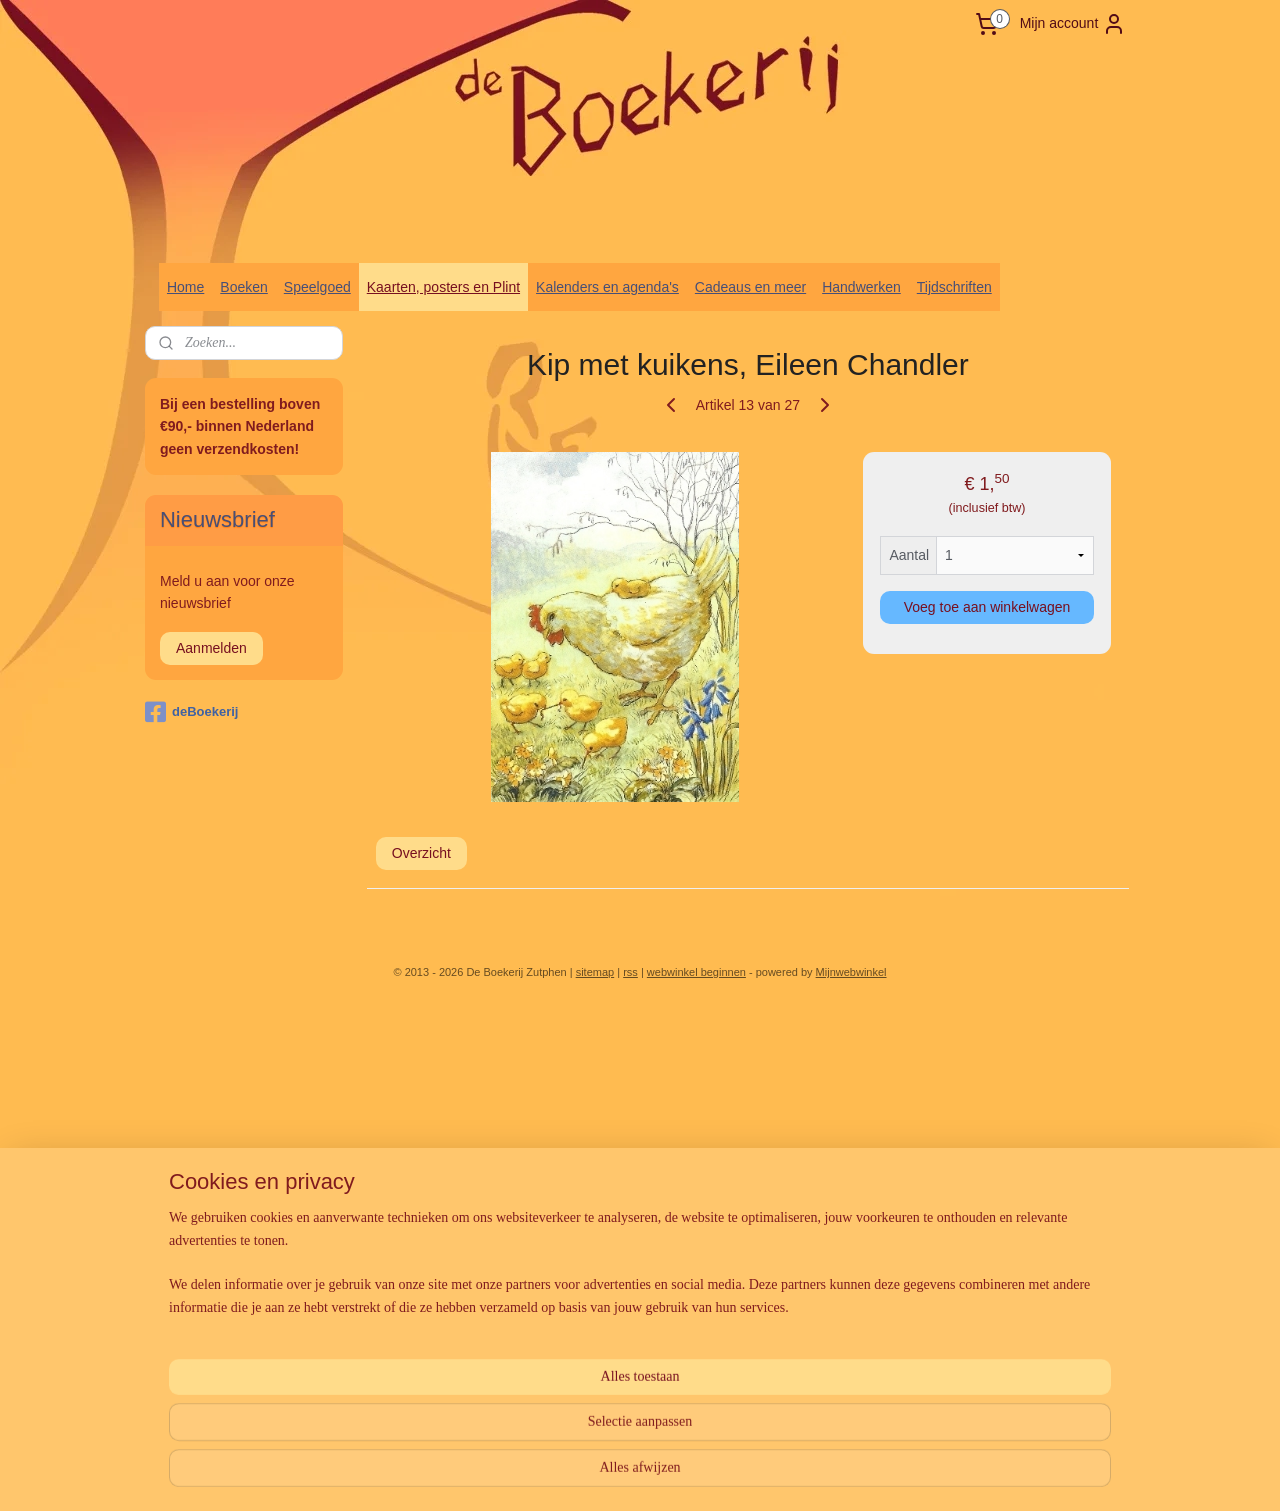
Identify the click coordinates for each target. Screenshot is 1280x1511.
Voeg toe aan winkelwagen (987, 607)
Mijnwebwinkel (851, 972)
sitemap (595, 972)
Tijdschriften (954, 287)
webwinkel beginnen (696, 972)
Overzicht (421, 853)
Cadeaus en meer (750, 287)
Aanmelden (211, 648)
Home (185, 287)
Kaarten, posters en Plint (443, 287)
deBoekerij (191, 712)
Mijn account (1073, 24)
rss (630, 972)
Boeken (243, 287)
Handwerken (861, 287)
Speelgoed (317, 287)
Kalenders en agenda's (607, 287)
